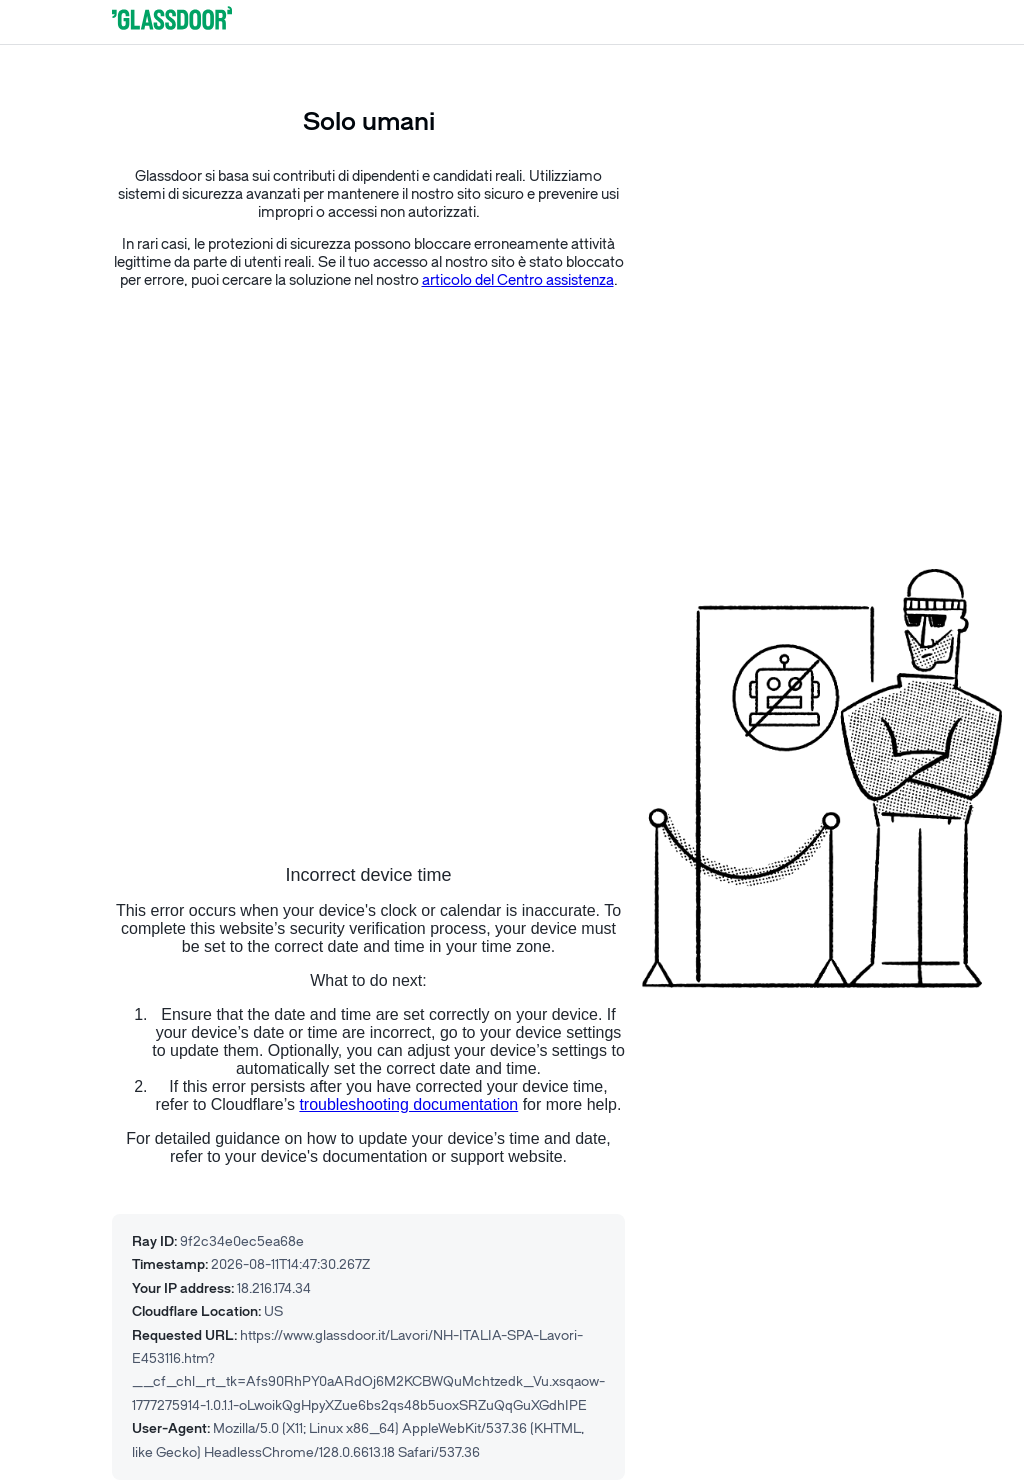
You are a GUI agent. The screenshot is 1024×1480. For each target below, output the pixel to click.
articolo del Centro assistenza (518, 280)
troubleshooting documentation (408, 1104)
